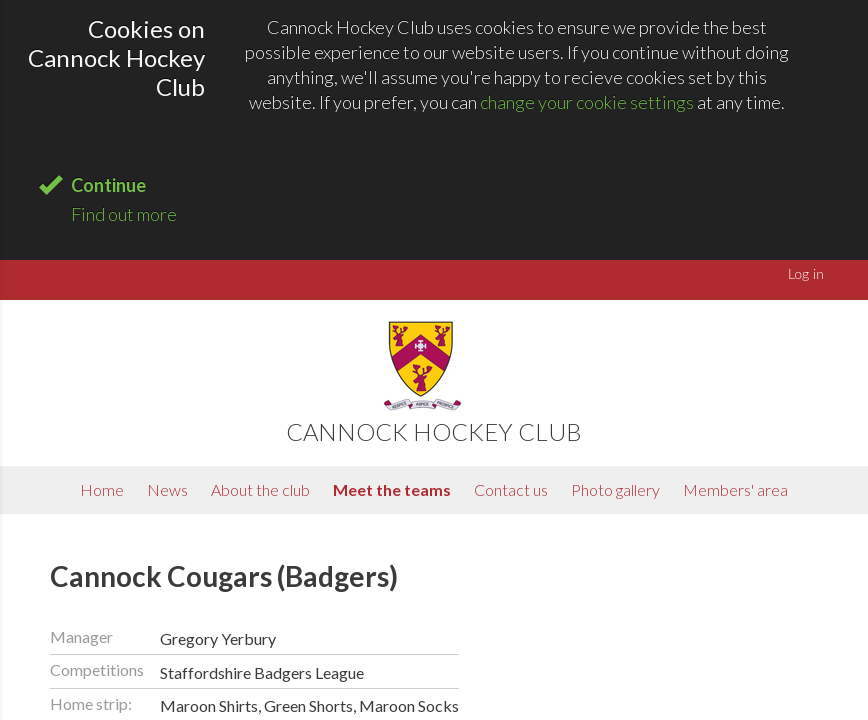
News (167, 489)
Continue (108, 185)
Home (102, 489)
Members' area (735, 489)
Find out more (124, 214)
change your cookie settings (587, 102)
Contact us (511, 489)
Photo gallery (615, 489)
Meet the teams (392, 489)
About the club (260, 489)
